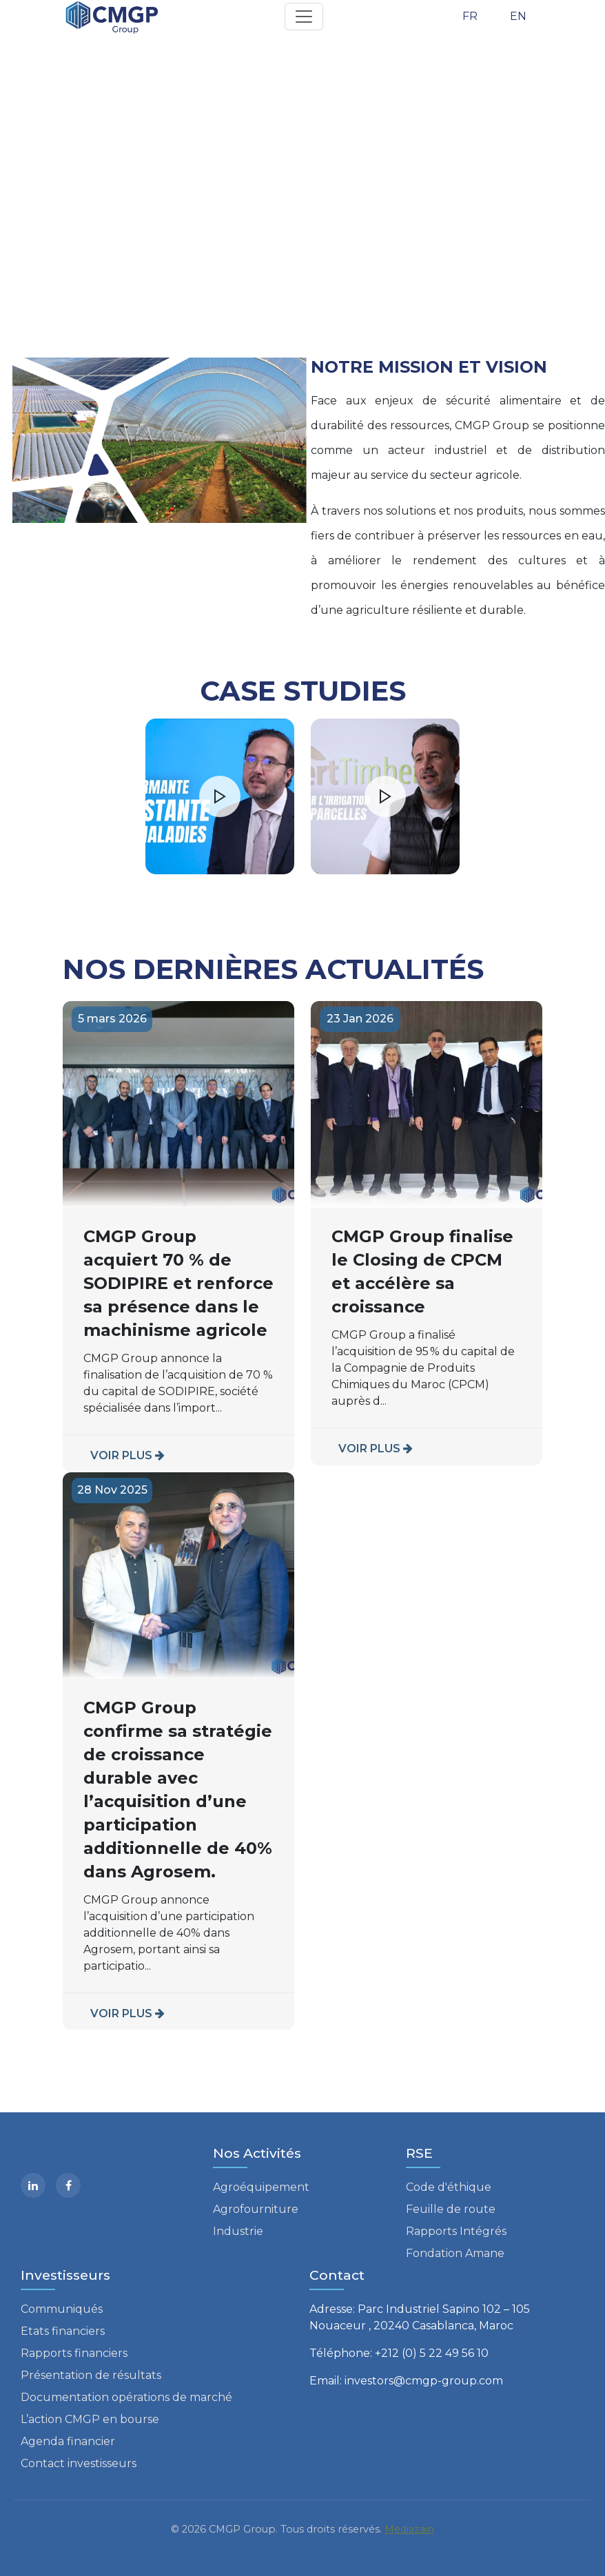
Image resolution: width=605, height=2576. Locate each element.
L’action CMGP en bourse (90, 2419)
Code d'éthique (448, 2187)
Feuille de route (450, 2209)
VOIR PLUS (127, 1455)
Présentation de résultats (91, 2375)
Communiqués (62, 2309)
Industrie (238, 2231)
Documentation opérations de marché (126, 2397)
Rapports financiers (74, 2353)
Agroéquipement (261, 2187)
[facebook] (68, 2185)
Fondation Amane (455, 2253)
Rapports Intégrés (456, 2231)
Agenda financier (68, 2441)
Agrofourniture (255, 2209)
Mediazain (409, 2529)
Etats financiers (63, 2331)
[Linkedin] (33, 2185)
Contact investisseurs (78, 2463)
